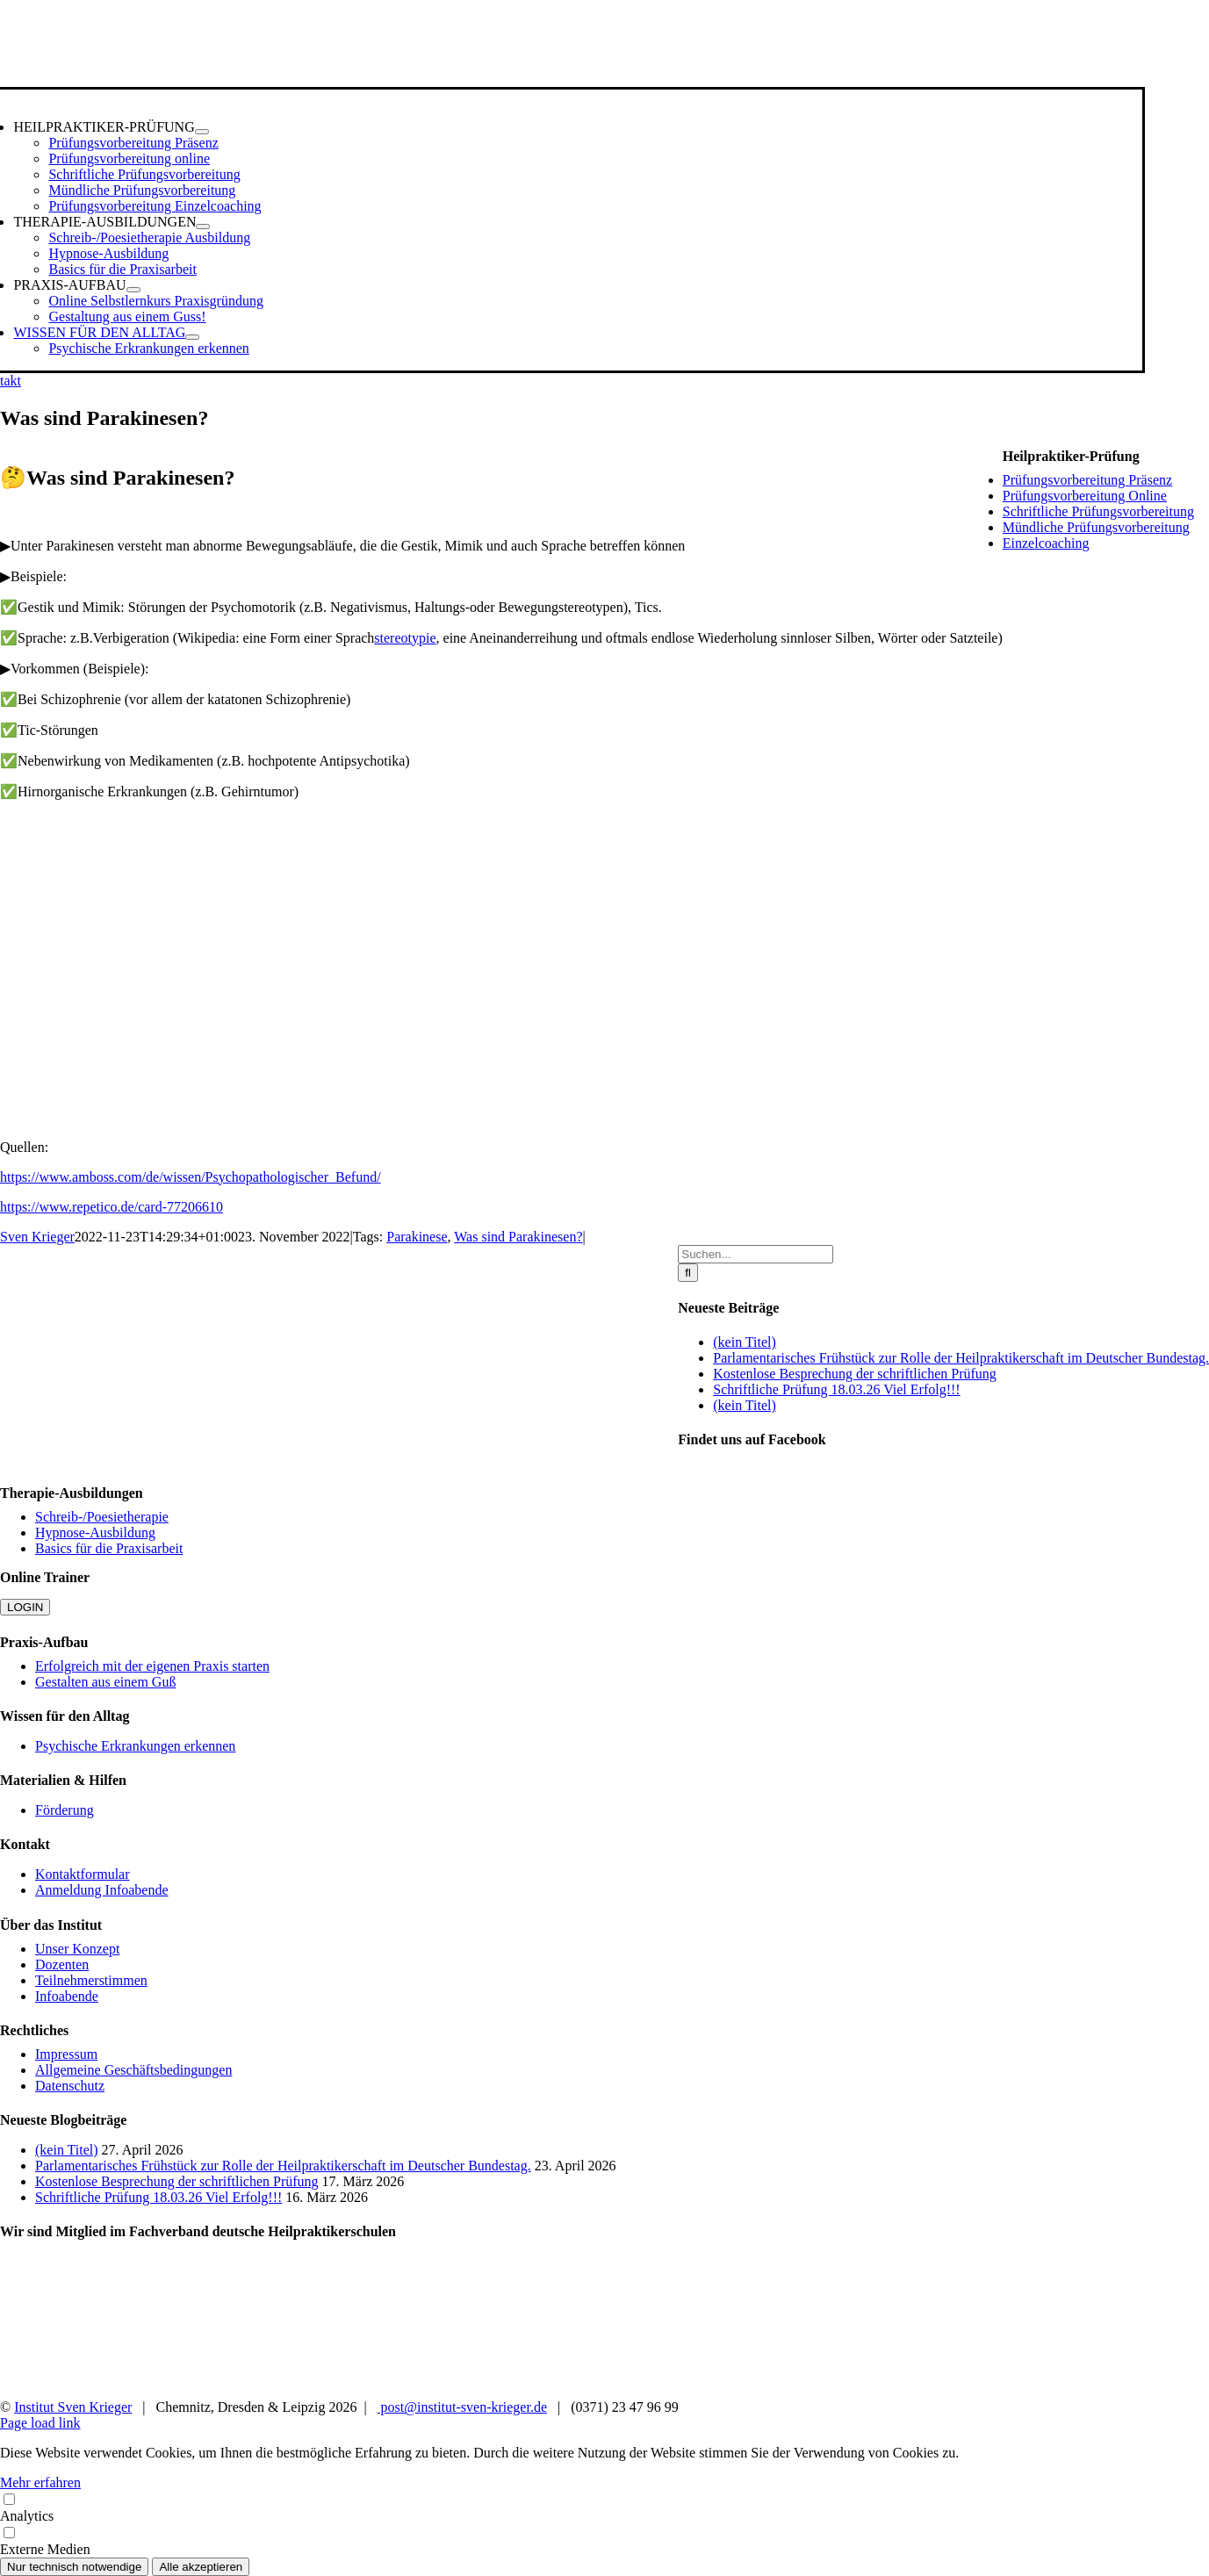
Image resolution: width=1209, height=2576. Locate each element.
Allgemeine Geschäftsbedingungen (133, 2069)
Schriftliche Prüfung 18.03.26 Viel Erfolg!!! (836, 1389)
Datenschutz (69, 2085)
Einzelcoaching (1046, 543)
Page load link (40, 2422)
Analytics (604, 2507)
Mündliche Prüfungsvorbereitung (1096, 527)
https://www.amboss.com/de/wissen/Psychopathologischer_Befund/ (190, 1176)
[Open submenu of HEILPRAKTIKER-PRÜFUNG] (202, 131)
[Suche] (688, 1272)
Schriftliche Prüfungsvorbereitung (1098, 511)
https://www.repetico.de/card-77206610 (111, 1206)
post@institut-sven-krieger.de (462, 2407)
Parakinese (416, 1236)
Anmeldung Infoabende (102, 1889)
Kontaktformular (82, 1874)
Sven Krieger (37, 1236)
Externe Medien (604, 2540)
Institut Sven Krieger (73, 2407)
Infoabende (66, 1996)
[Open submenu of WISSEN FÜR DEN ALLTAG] (192, 337)
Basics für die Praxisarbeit (109, 1548)
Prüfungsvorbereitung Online (1085, 495)
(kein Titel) (744, 1342)
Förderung (64, 1809)
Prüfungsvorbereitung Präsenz (1087, 479)
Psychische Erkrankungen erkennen (135, 1745)
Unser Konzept (77, 1948)
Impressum (66, 2054)
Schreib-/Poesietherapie (102, 1516)
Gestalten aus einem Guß (105, 1681)
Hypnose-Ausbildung (95, 1532)
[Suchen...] (755, 1254)
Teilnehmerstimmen (91, 1980)
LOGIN (25, 1607)
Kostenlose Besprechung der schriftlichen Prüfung (855, 1373)
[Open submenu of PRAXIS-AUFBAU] (133, 289)
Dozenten (62, 1964)
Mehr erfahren (40, 2482)
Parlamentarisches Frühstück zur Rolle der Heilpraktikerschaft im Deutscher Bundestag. (961, 1357)
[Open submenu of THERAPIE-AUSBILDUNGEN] (203, 226)
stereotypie (404, 637)
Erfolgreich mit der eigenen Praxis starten (152, 1666)
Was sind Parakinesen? (518, 1236)
